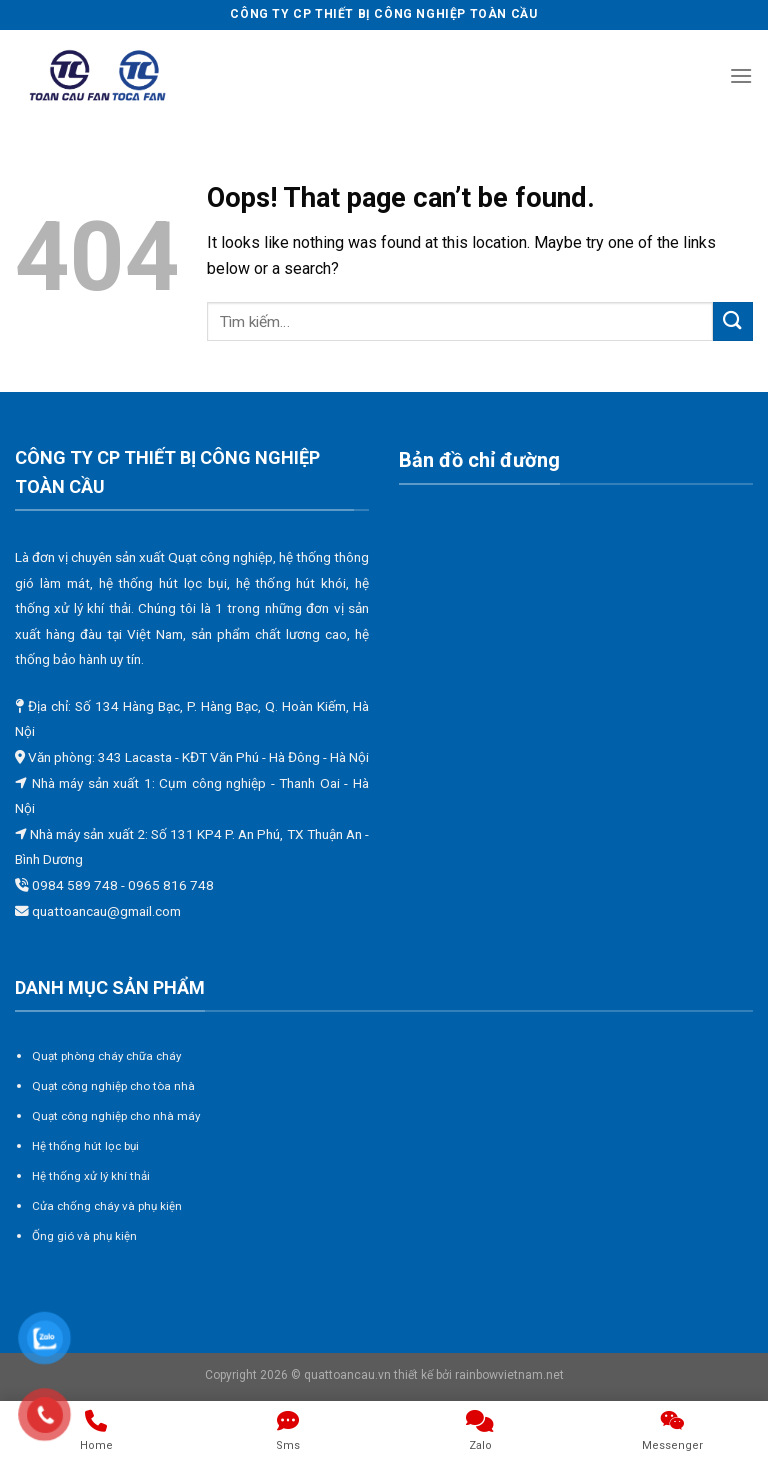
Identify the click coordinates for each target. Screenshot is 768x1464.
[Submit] (733, 321)
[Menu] (741, 75)
